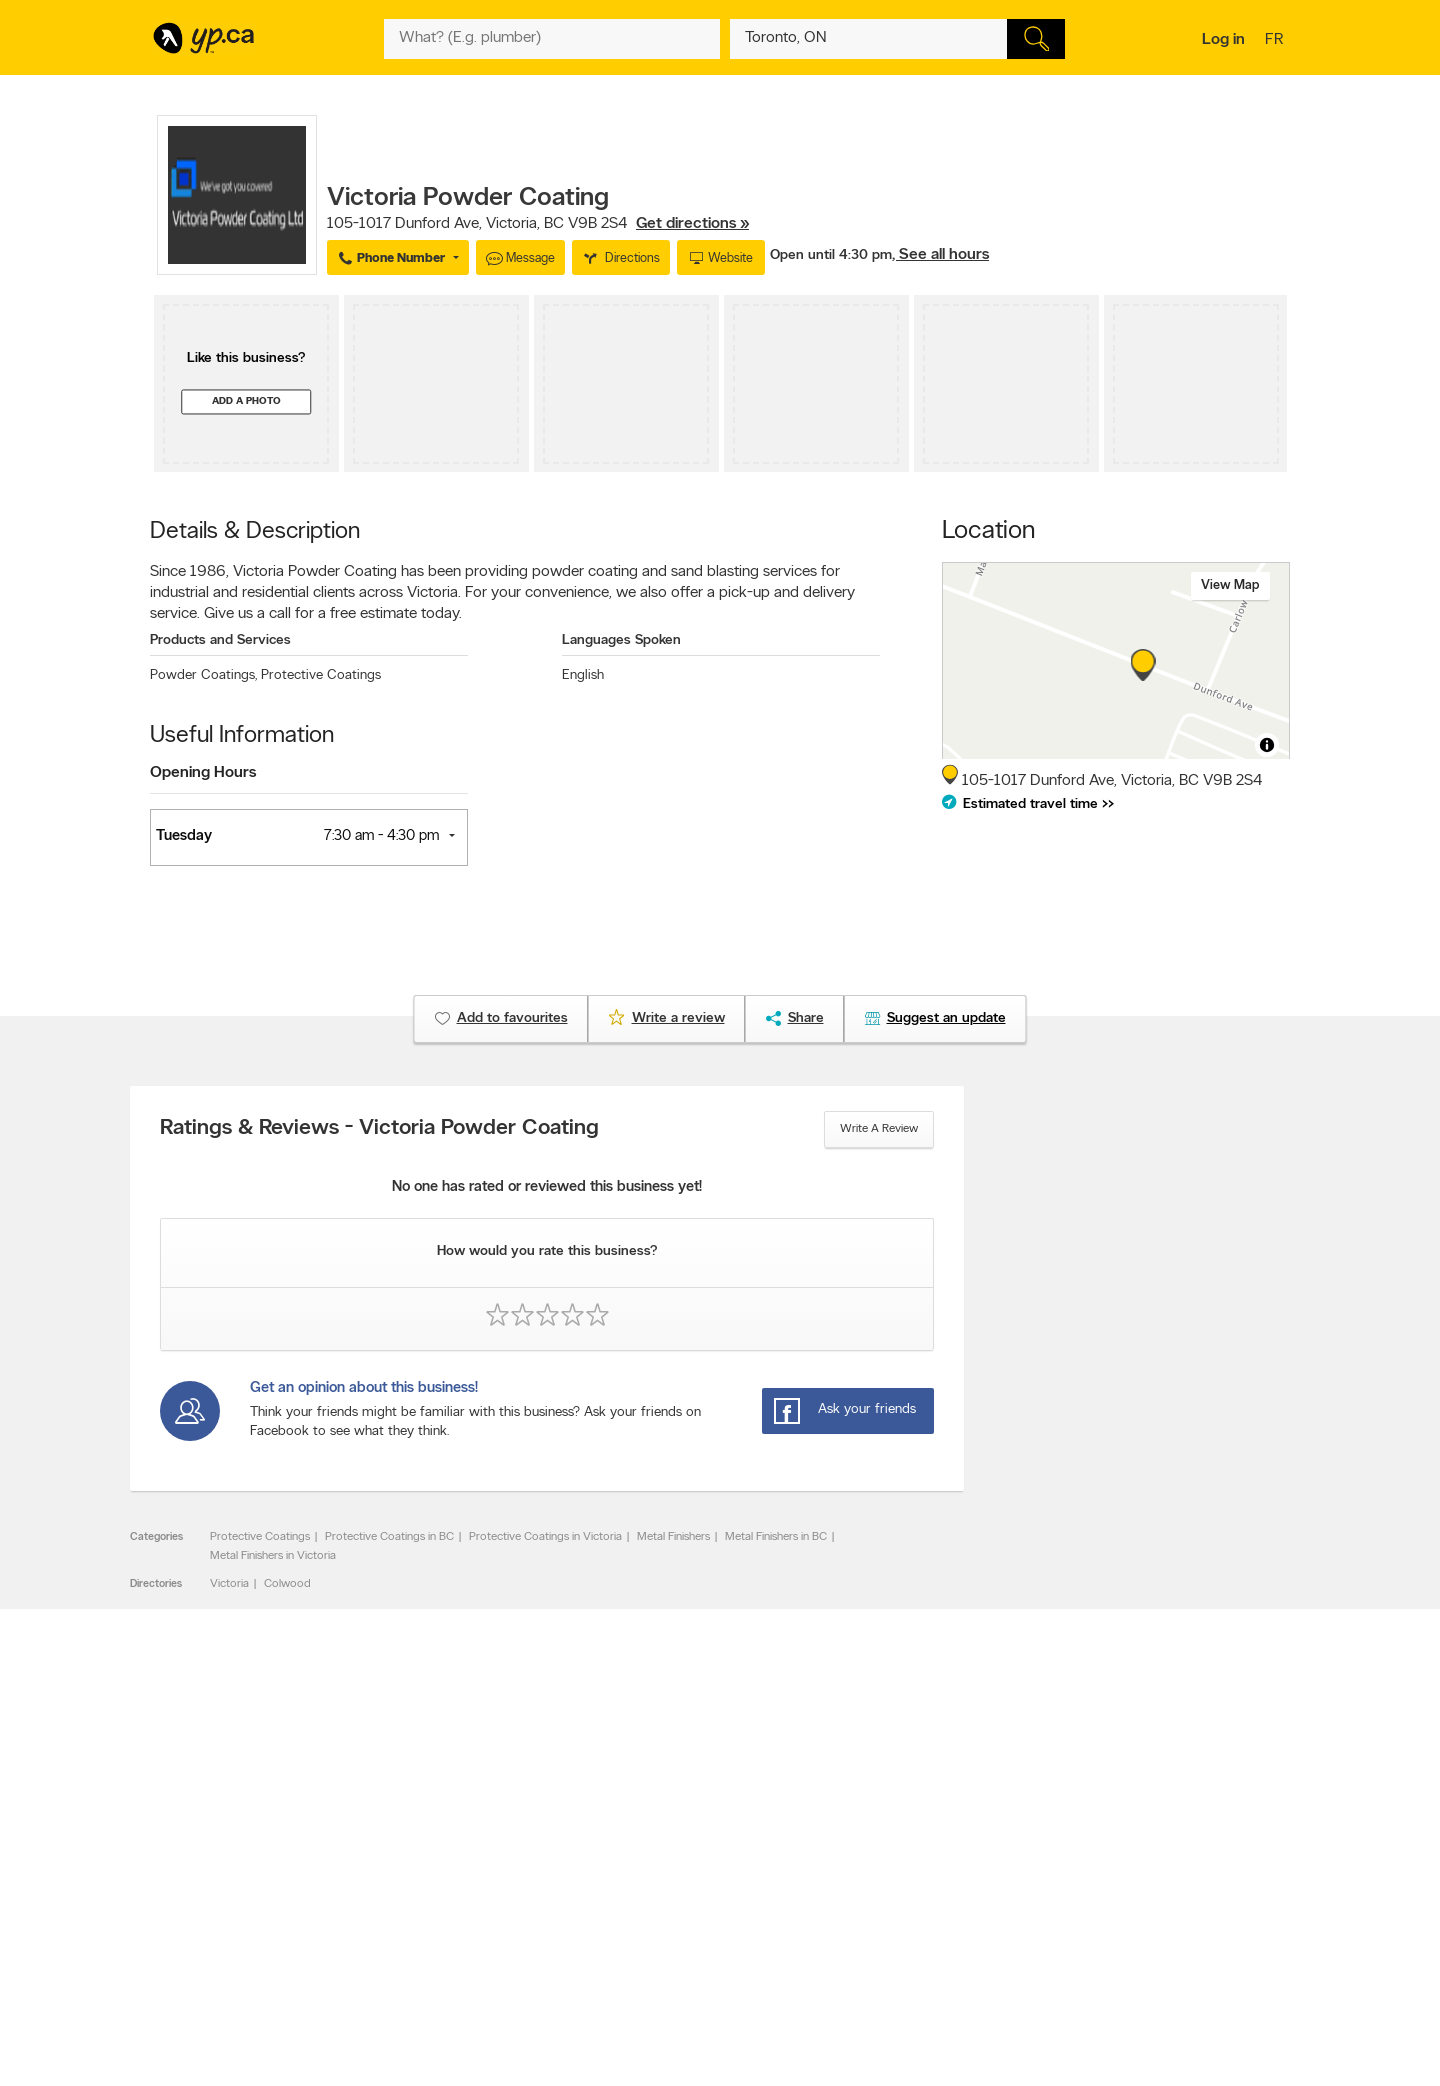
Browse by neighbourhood (693, 1883)
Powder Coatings (203, 675)
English (583, 675)
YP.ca (373, 2012)
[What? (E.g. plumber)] (552, 39)
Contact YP (427, 1849)
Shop (668, 1954)
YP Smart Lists (662, 1934)
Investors (421, 1883)
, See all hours (940, 255)
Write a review (879, 1129)
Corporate (424, 1900)
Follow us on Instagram (912, 1900)
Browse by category (677, 1849)
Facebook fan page (903, 1883)
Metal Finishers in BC (776, 1537)
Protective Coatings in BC (389, 1537)
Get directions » (692, 224)
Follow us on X (890, 1866)
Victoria (229, 1584)
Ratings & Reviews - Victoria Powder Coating (379, 1129)
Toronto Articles (666, 1917)
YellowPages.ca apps (906, 1849)
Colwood (287, 1584)
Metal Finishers (673, 1537)
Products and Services (220, 640)
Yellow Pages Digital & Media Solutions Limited (750, 2012)
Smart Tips (653, 1900)
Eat (634, 1954)
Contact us (1258, 1766)
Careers (417, 1866)
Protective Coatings (321, 675)
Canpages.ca (1114, 1866)
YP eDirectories (892, 1917)
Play (705, 1954)
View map (1230, 585)
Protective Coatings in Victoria (545, 1537)
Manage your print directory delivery (946, 1951)
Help (409, 1951)
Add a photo (246, 401)
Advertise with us (203, 1849)
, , (538, 224)
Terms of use (430, 1934)
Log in (1223, 40)
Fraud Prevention (202, 1883)
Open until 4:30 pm (831, 255)
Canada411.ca (1117, 1849)
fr (1276, 41)
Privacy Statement (444, 1917)
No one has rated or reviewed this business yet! (547, 1187)
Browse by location (674, 1866)
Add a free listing (202, 1866)
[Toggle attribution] (1267, 745)
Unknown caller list (900, 1934)
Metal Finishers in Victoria (273, 1556)
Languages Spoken (621, 640)
